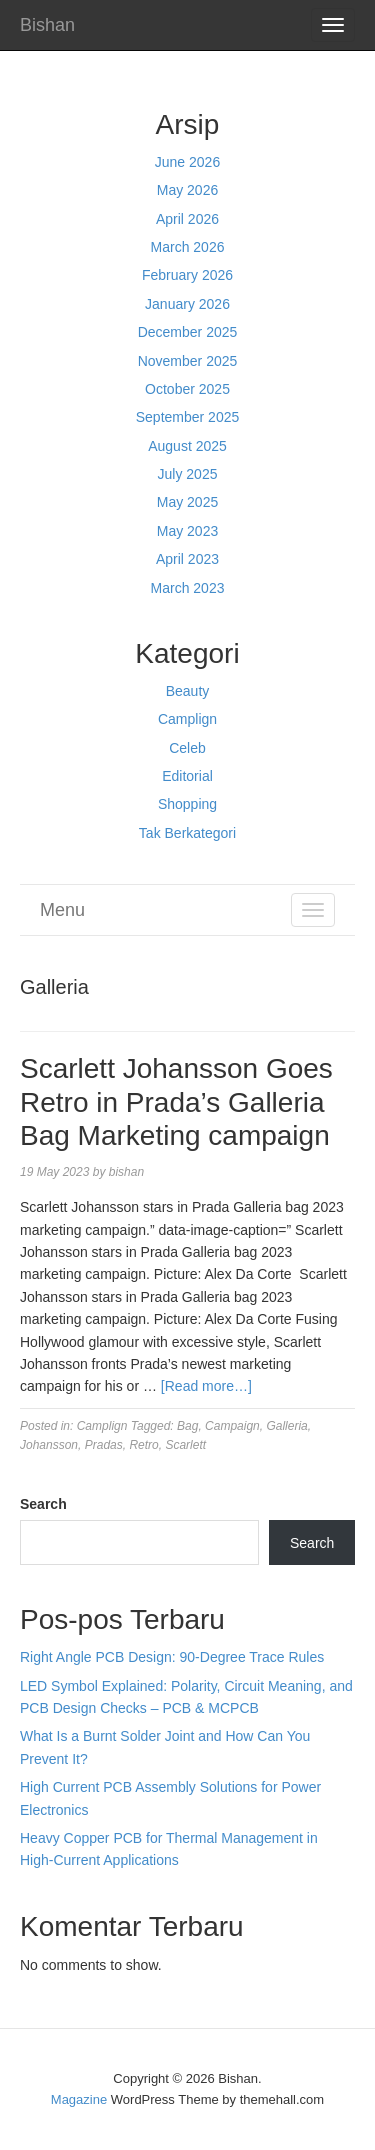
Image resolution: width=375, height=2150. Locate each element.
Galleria (286, 1426)
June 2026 (187, 162)
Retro (143, 1445)
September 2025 (188, 417)
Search (43, 1504)
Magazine (79, 2099)
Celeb (187, 748)
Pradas (104, 1445)
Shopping (187, 804)
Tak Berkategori (187, 833)
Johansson (49, 1445)
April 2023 (187, 559)
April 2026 (187, 219)
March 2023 (188, 588)
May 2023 (187, 531)
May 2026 (187, 190)
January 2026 (187, 304)
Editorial (187, 776)
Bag (187, 1426)
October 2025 (187, 389)
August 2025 (187, 446)
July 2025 (188, 474)
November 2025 (188, 361)
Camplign (187, 719)
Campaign (232, 1426)
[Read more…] (206, 1386)
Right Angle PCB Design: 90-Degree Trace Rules (172, 1657)
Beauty (188, 691)
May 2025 (187, 502)
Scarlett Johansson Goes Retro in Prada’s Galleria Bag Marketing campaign (176, 1102)
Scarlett (185, 1445)
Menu (62, 910)
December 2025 (188, 332)
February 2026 (187, 275)
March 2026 (188, 247)
